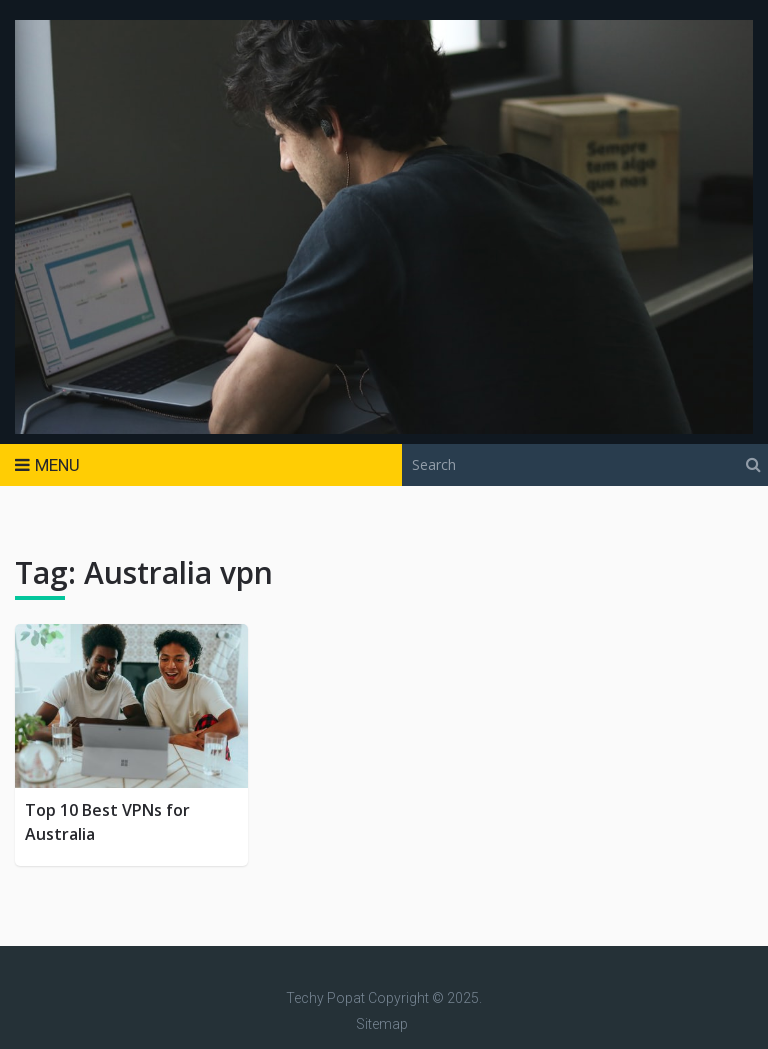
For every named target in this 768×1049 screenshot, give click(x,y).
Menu (57, 465)
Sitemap (382, 1024)
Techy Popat (325, 998)
